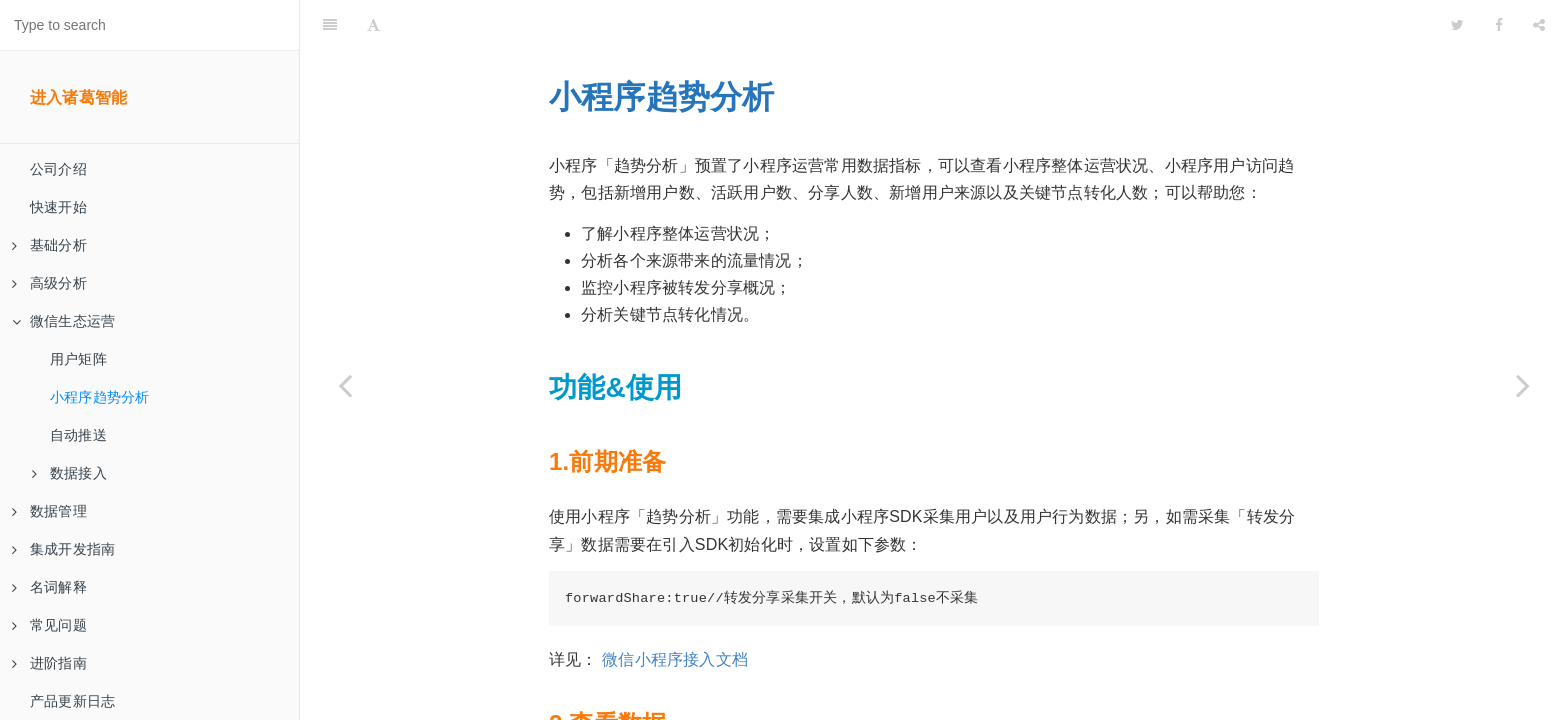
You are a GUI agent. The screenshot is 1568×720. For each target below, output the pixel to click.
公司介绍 (58, 169)
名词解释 (49, 587)
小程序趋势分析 (99, 397)
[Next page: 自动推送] (1523, 385)
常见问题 (49, 625)
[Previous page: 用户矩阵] (345, 385)
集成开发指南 (63, 549)
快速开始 (58, 207)
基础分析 (49, 245)
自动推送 (78, 435)
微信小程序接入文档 (675, 609)
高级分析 (49, 283)
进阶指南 (49, 663)
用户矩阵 (78, 359)
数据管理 (49, 511)
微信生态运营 (63, 321)
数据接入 (69, 473)
